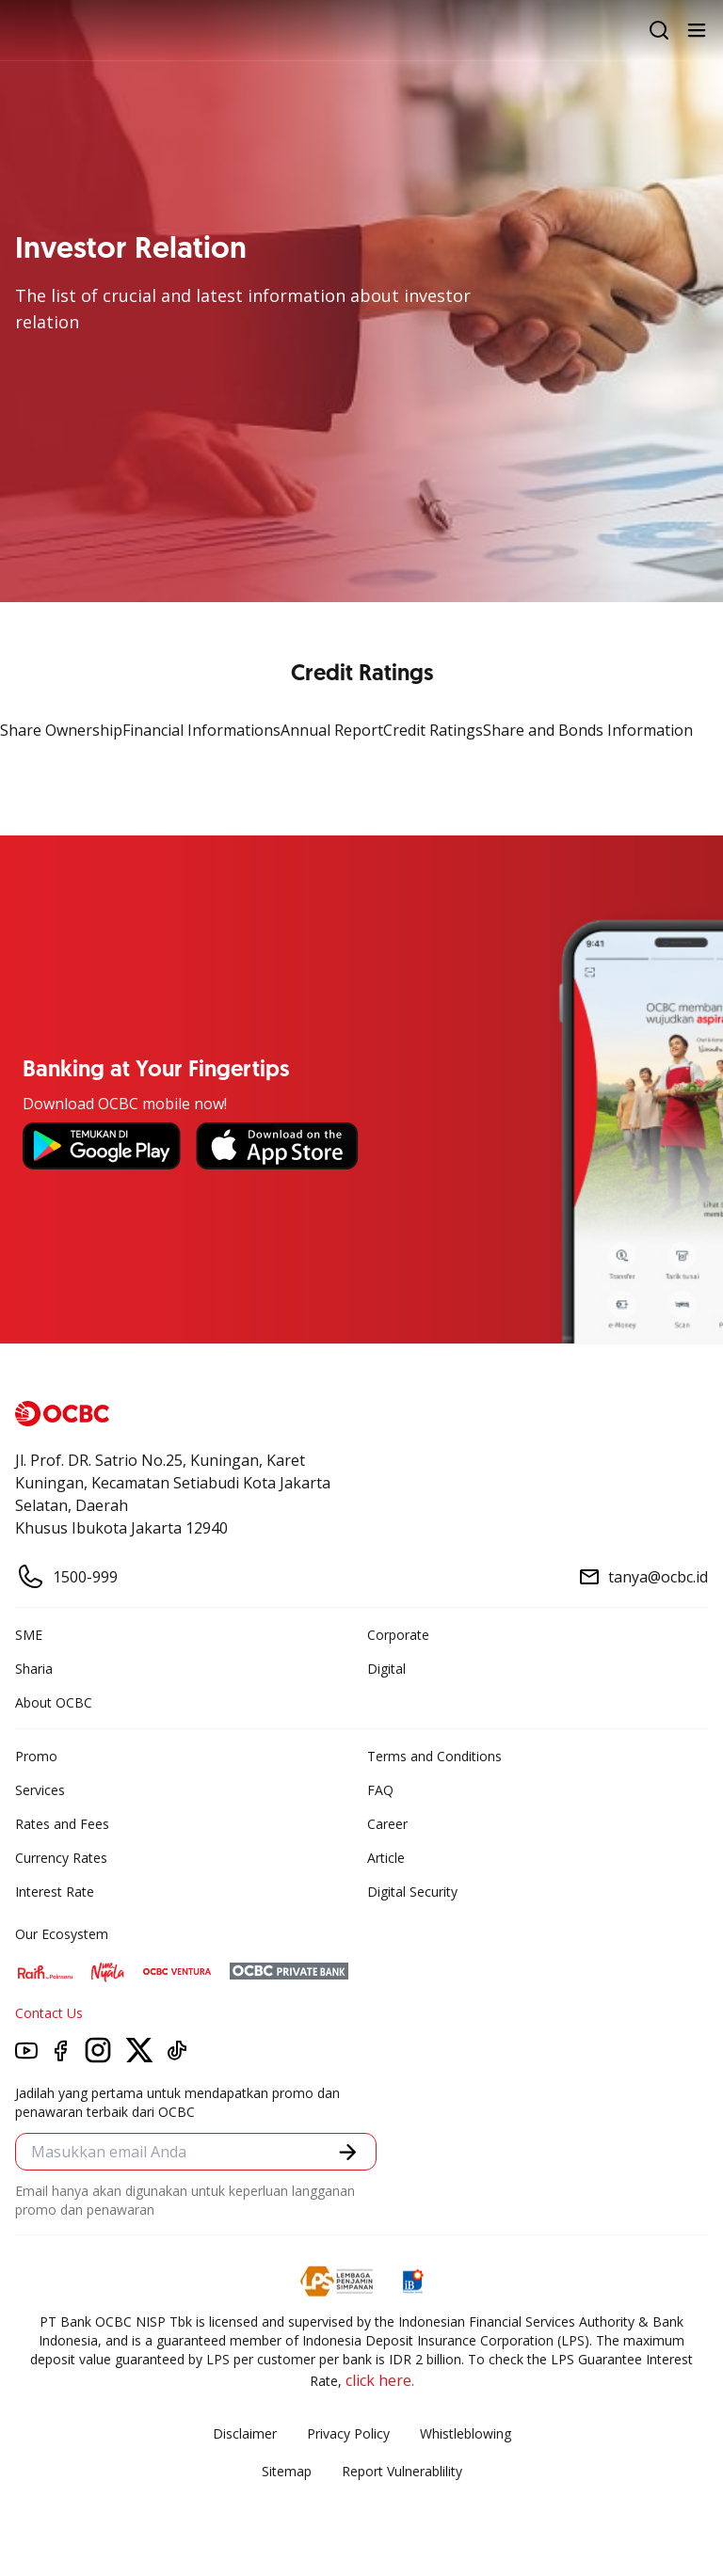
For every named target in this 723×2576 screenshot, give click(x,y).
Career (387, 1824)
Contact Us (49, 2013)
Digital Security (412, 1891)
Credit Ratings (433, 730)
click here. (379, 2380)
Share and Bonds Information (588, 730)
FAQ (380, 1790)
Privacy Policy (348, 2433)
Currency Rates (61, 1858)
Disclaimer (245, 2433)
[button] (348, 2152)
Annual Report (332, 730)
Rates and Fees (62, 1824)
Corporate (398, 1635)
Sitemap (287, 2471)
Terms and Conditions (434, 1756)
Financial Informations (201, 730)
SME (28, 1635)
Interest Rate (54, 1891)
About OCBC (53, 1702)
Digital (386, 1669)
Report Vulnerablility (402, 2471)
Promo (36, 1756)
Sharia (34, 1669)
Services (40, 1790)
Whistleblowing (465, 2433)
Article (386, 1858)
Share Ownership (61, 730)
